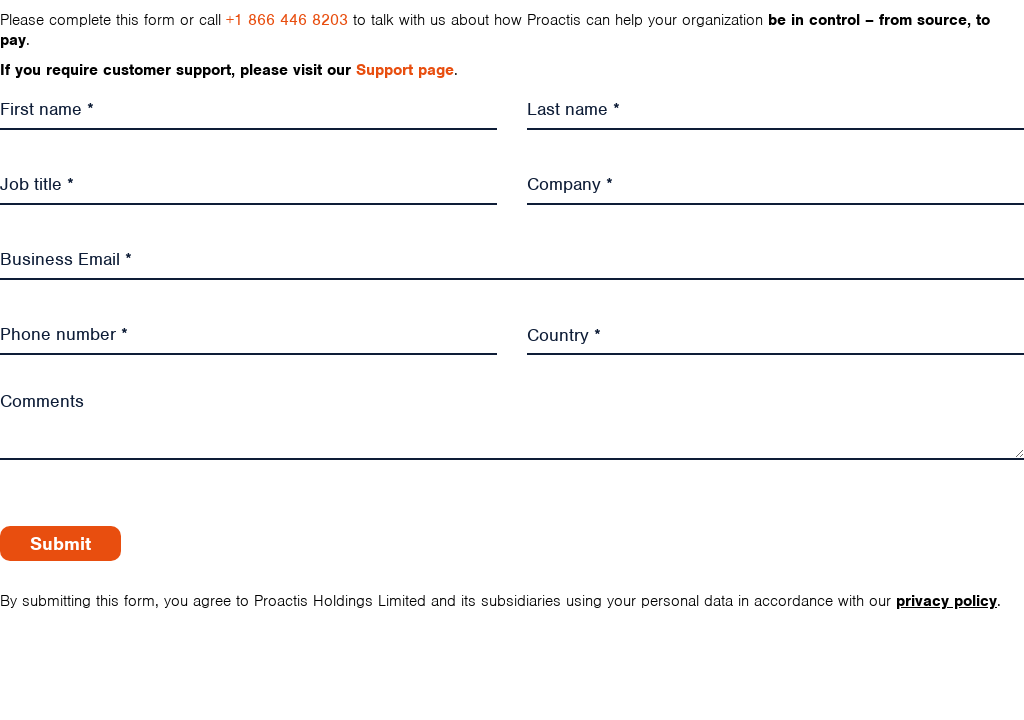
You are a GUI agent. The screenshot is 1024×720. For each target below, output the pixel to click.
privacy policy (946, 601)
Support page (405, 70)
